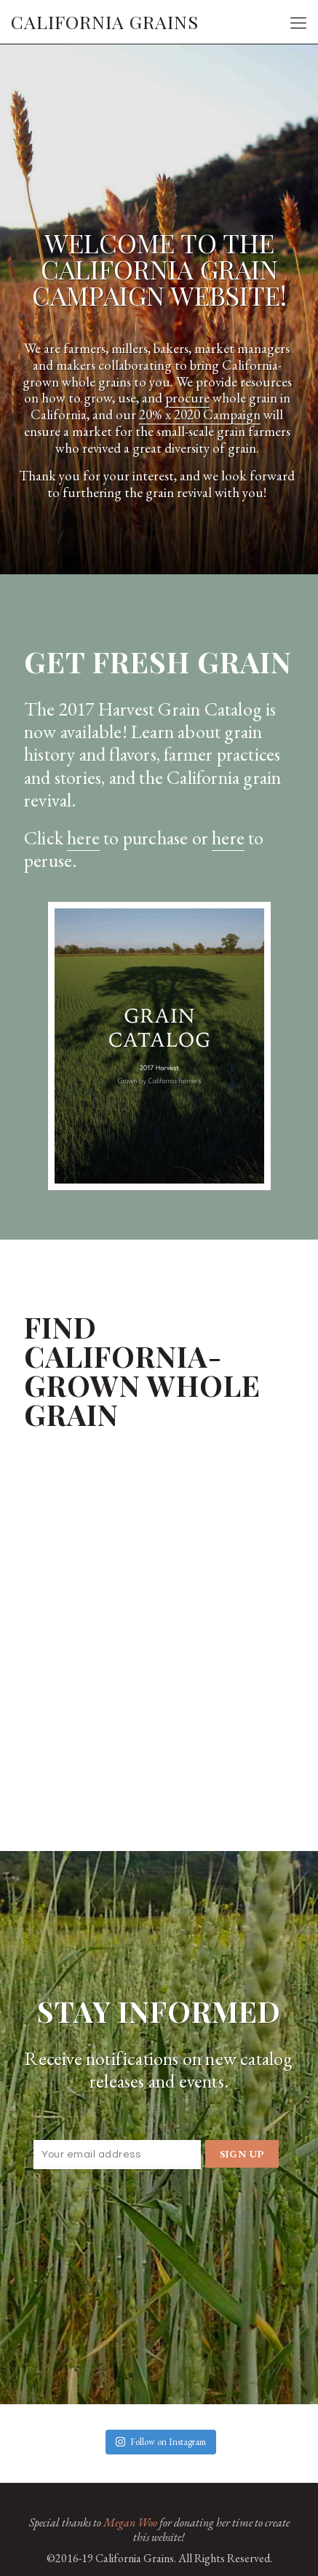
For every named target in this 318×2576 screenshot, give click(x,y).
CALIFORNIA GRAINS (105, 21)
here (83, 837)
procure (187, 398)
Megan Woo (130, 2522)
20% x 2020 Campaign (200, 414)
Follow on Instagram (161, 2442)
